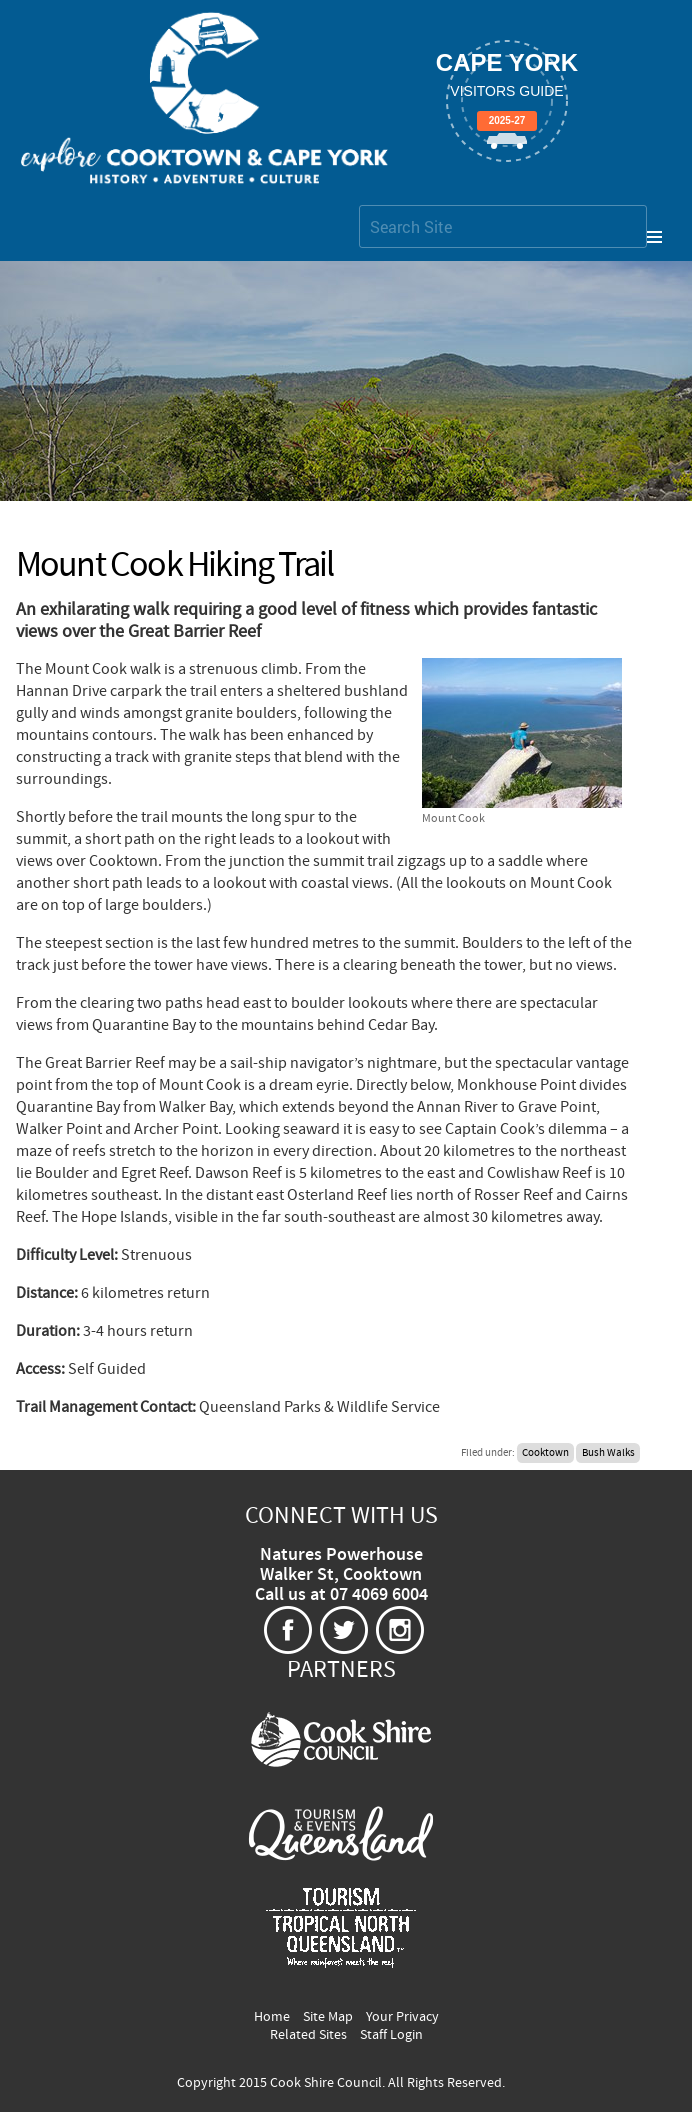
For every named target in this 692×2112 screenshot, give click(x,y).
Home (272, 2017)
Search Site (358, 204)
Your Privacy (402, 2017)
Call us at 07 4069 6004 (341, 1595)
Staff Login (391, 2035)
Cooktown (545, 1453)
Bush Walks (608, 1453)
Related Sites (308, 2035)
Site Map (328, 2017)
